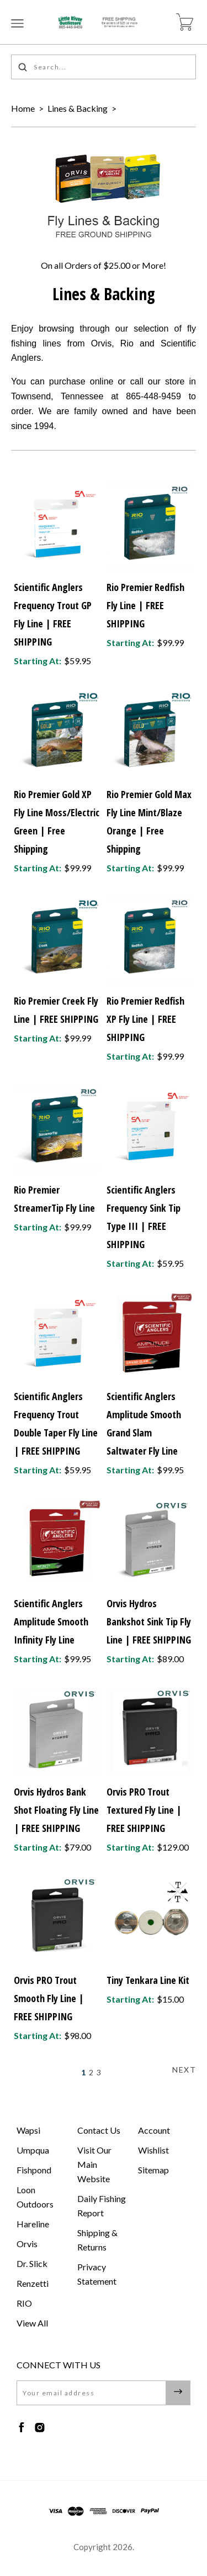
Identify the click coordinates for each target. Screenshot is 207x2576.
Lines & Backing (77, 108)
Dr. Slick (32, 2263)
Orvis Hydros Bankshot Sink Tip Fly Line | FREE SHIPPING (149, 1621)
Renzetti (33, 2283)
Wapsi (28, 2130)
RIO (24, 2303)
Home (23, 108)
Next (184, 2069)
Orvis (27, 2243)
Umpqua (33, 2150)
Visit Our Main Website (94, 2164)
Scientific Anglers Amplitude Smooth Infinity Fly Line (51, 1621)
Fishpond (34, 2170)
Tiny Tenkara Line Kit (148, 1980)
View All (32, 2323)
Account (154, 2130)
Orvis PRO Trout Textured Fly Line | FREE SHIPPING (144, 1810)
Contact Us (98, 2130)
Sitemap (153, 2170)
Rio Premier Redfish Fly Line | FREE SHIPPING (145, 605)
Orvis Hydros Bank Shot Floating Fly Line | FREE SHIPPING (56, 1810)
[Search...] (103, 67)
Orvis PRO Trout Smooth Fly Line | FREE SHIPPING (49, 1998)
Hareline (33, 2224)
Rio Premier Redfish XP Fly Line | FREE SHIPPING (145, 1019)
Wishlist (153, 2150)
